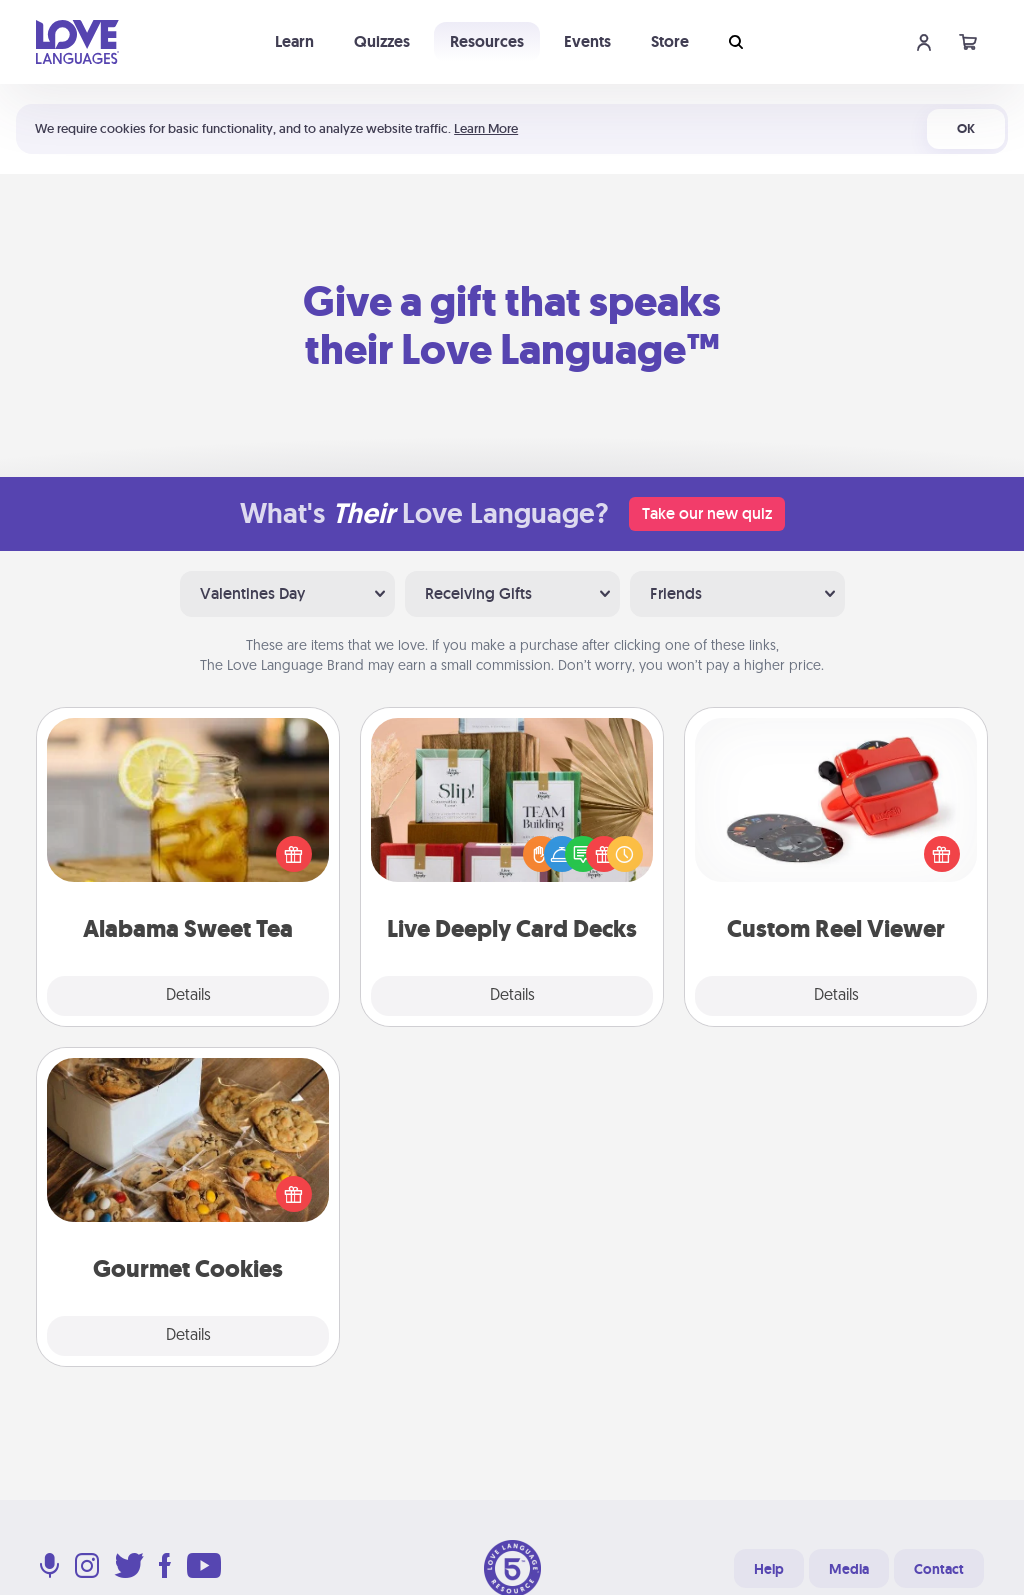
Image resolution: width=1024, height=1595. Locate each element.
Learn (294, 41)
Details (188, 996)
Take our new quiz (707, 513)
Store (670, 41)
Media (849, 1569)
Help (769, 1569)
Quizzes (382, 41)
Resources (487, 41)
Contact (939, 1569)
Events (587, 41)
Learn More (486, 128)
